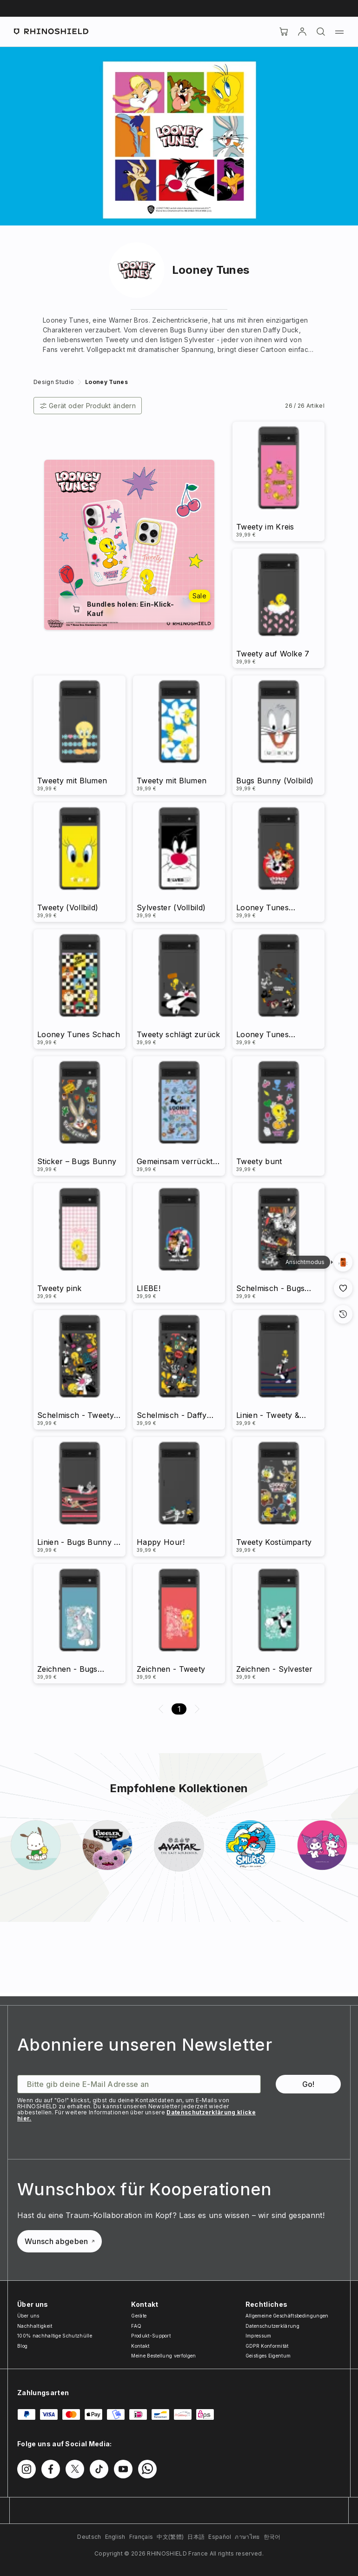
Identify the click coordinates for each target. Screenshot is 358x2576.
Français (141, 2536)
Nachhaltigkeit (34, 2326)
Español (219, 2536)
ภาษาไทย (247, 2536)
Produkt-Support (151, 2335)
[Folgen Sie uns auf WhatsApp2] (147, 2469)
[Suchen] (320, 31)
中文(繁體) (170, 2536)
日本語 (196, 2536)
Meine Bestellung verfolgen (163, 2355)
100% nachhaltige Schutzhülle (54, 2335)
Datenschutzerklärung (272, 2326)
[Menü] (339, 31)
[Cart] (283, 31)
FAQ (136, 2326)
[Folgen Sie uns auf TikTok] (99, 2469)
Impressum (258, 2335)
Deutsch (89, 2536)
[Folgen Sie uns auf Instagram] (26, 2469)
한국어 (272, 2536)
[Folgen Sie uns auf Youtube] (123, 2469)
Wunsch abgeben (59, 2241)
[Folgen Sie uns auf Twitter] (75, 2469)
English (115, 2536)
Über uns (28, 2315)
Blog (22, 2346)
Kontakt (140, 2346)
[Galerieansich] (343, 1262)
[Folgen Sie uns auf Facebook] (50, 2469)
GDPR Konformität (267, 2346)
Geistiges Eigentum (268, 2355)
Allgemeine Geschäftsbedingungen (287, 2315)
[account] (302, 31)
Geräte (138, 2315)
